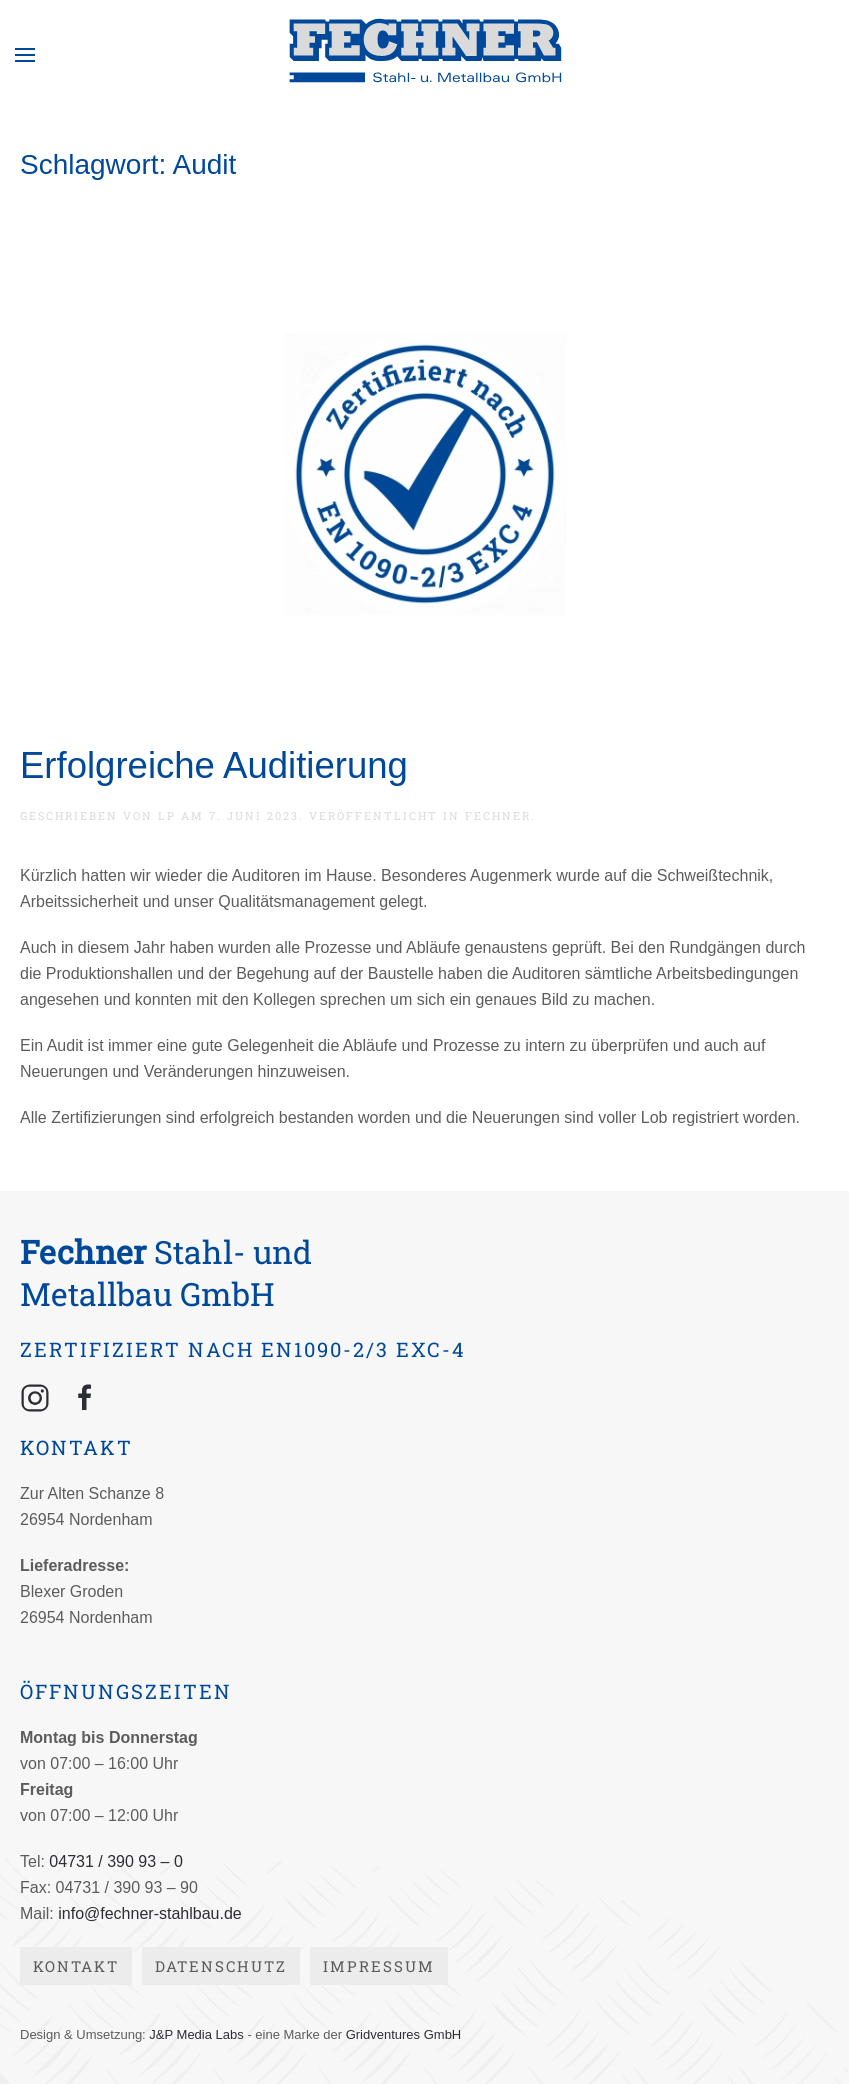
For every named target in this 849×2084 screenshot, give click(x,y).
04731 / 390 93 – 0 (115, 1861)
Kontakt (76, 1966)
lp (167, 815)
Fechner (498, 815)
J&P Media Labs (196, 2034)
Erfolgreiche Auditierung (214, 765)
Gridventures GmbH (404, 2034)
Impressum (379, 1966)
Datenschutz (221, 1966)
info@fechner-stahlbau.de (149, 1913)
